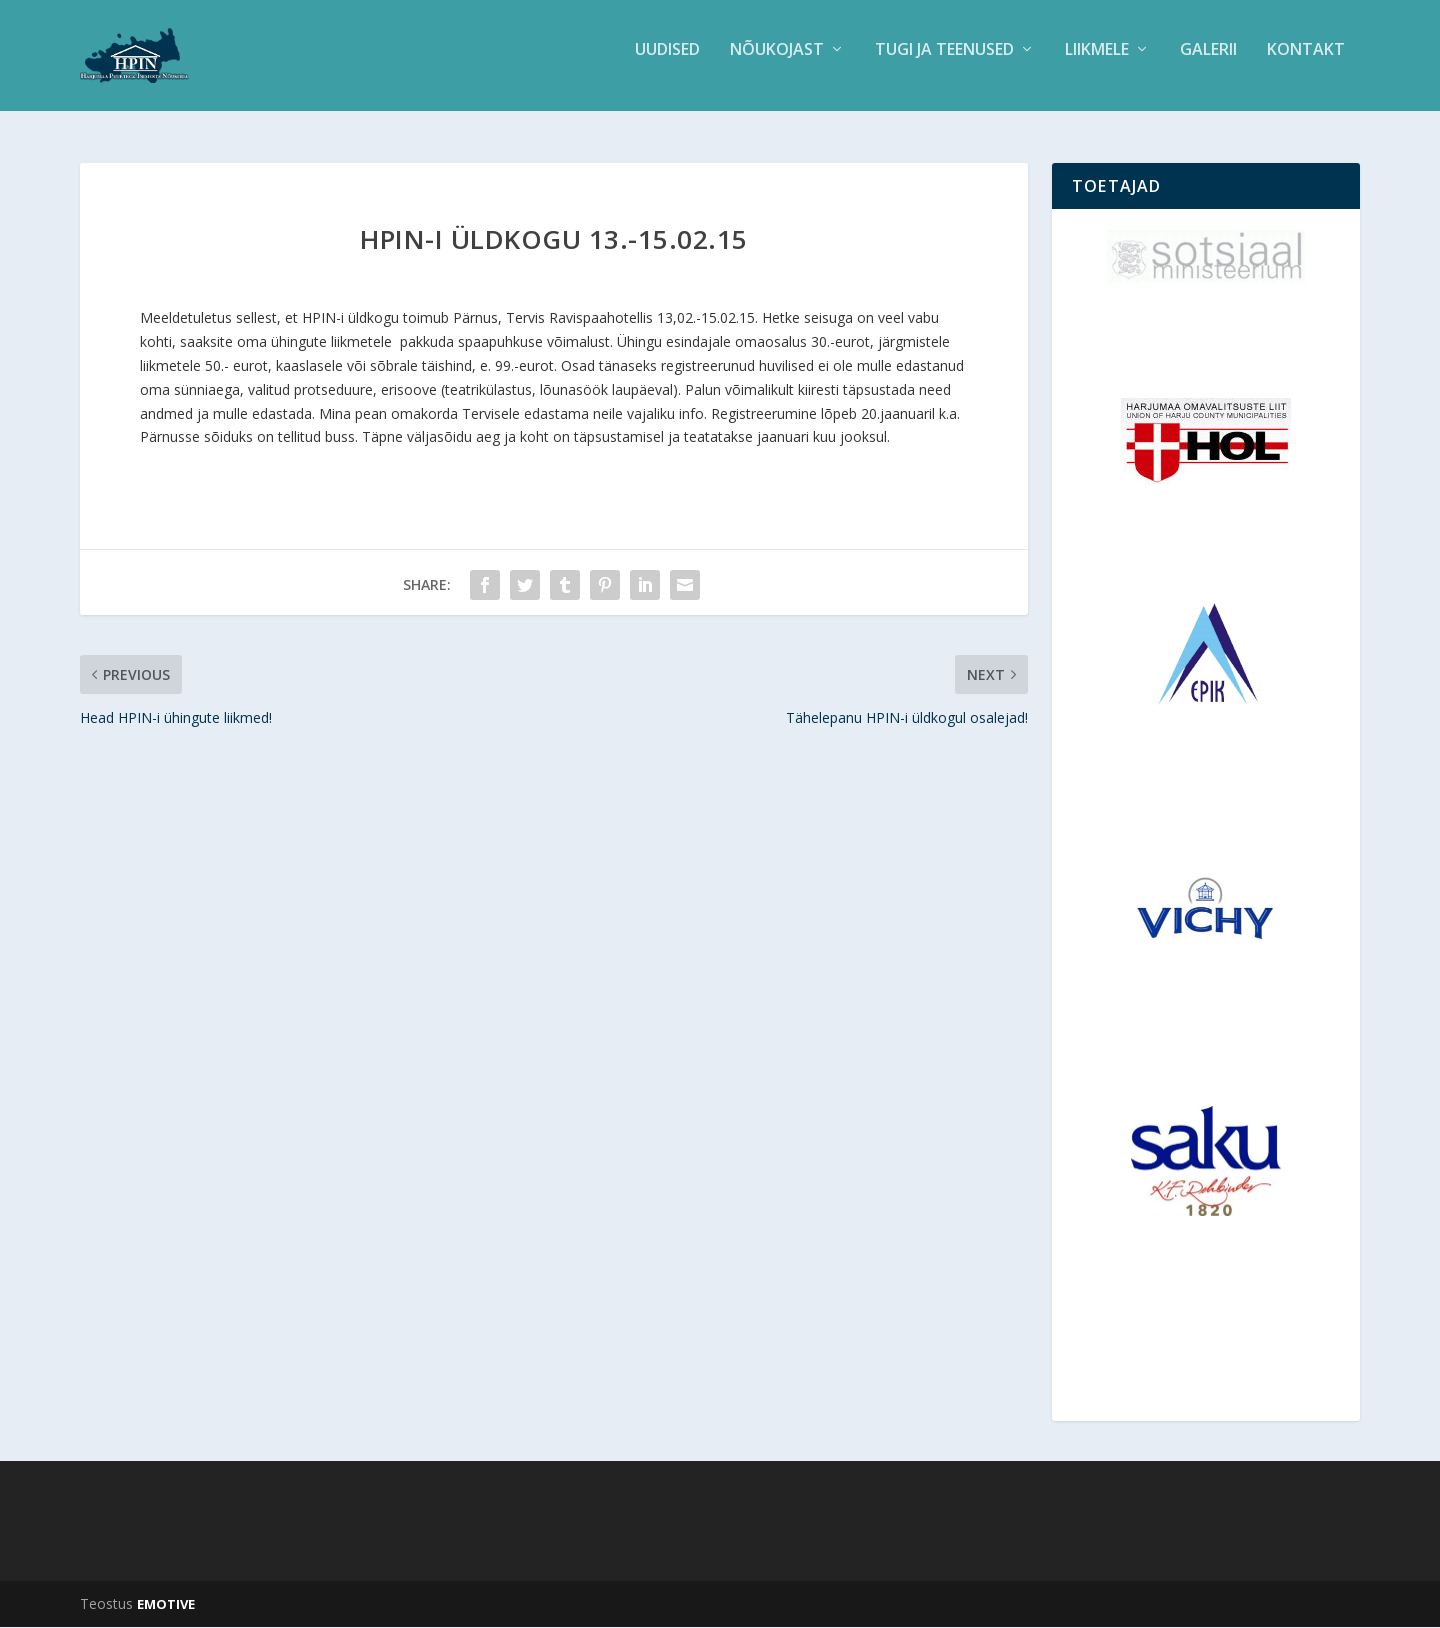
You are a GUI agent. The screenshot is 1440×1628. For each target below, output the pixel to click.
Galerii (1208, 63)
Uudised (667, 63)
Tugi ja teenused (944, 63)
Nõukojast (777, 63)
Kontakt (1306, 63)
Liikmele (1097, 63)
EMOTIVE (166, 1605)
